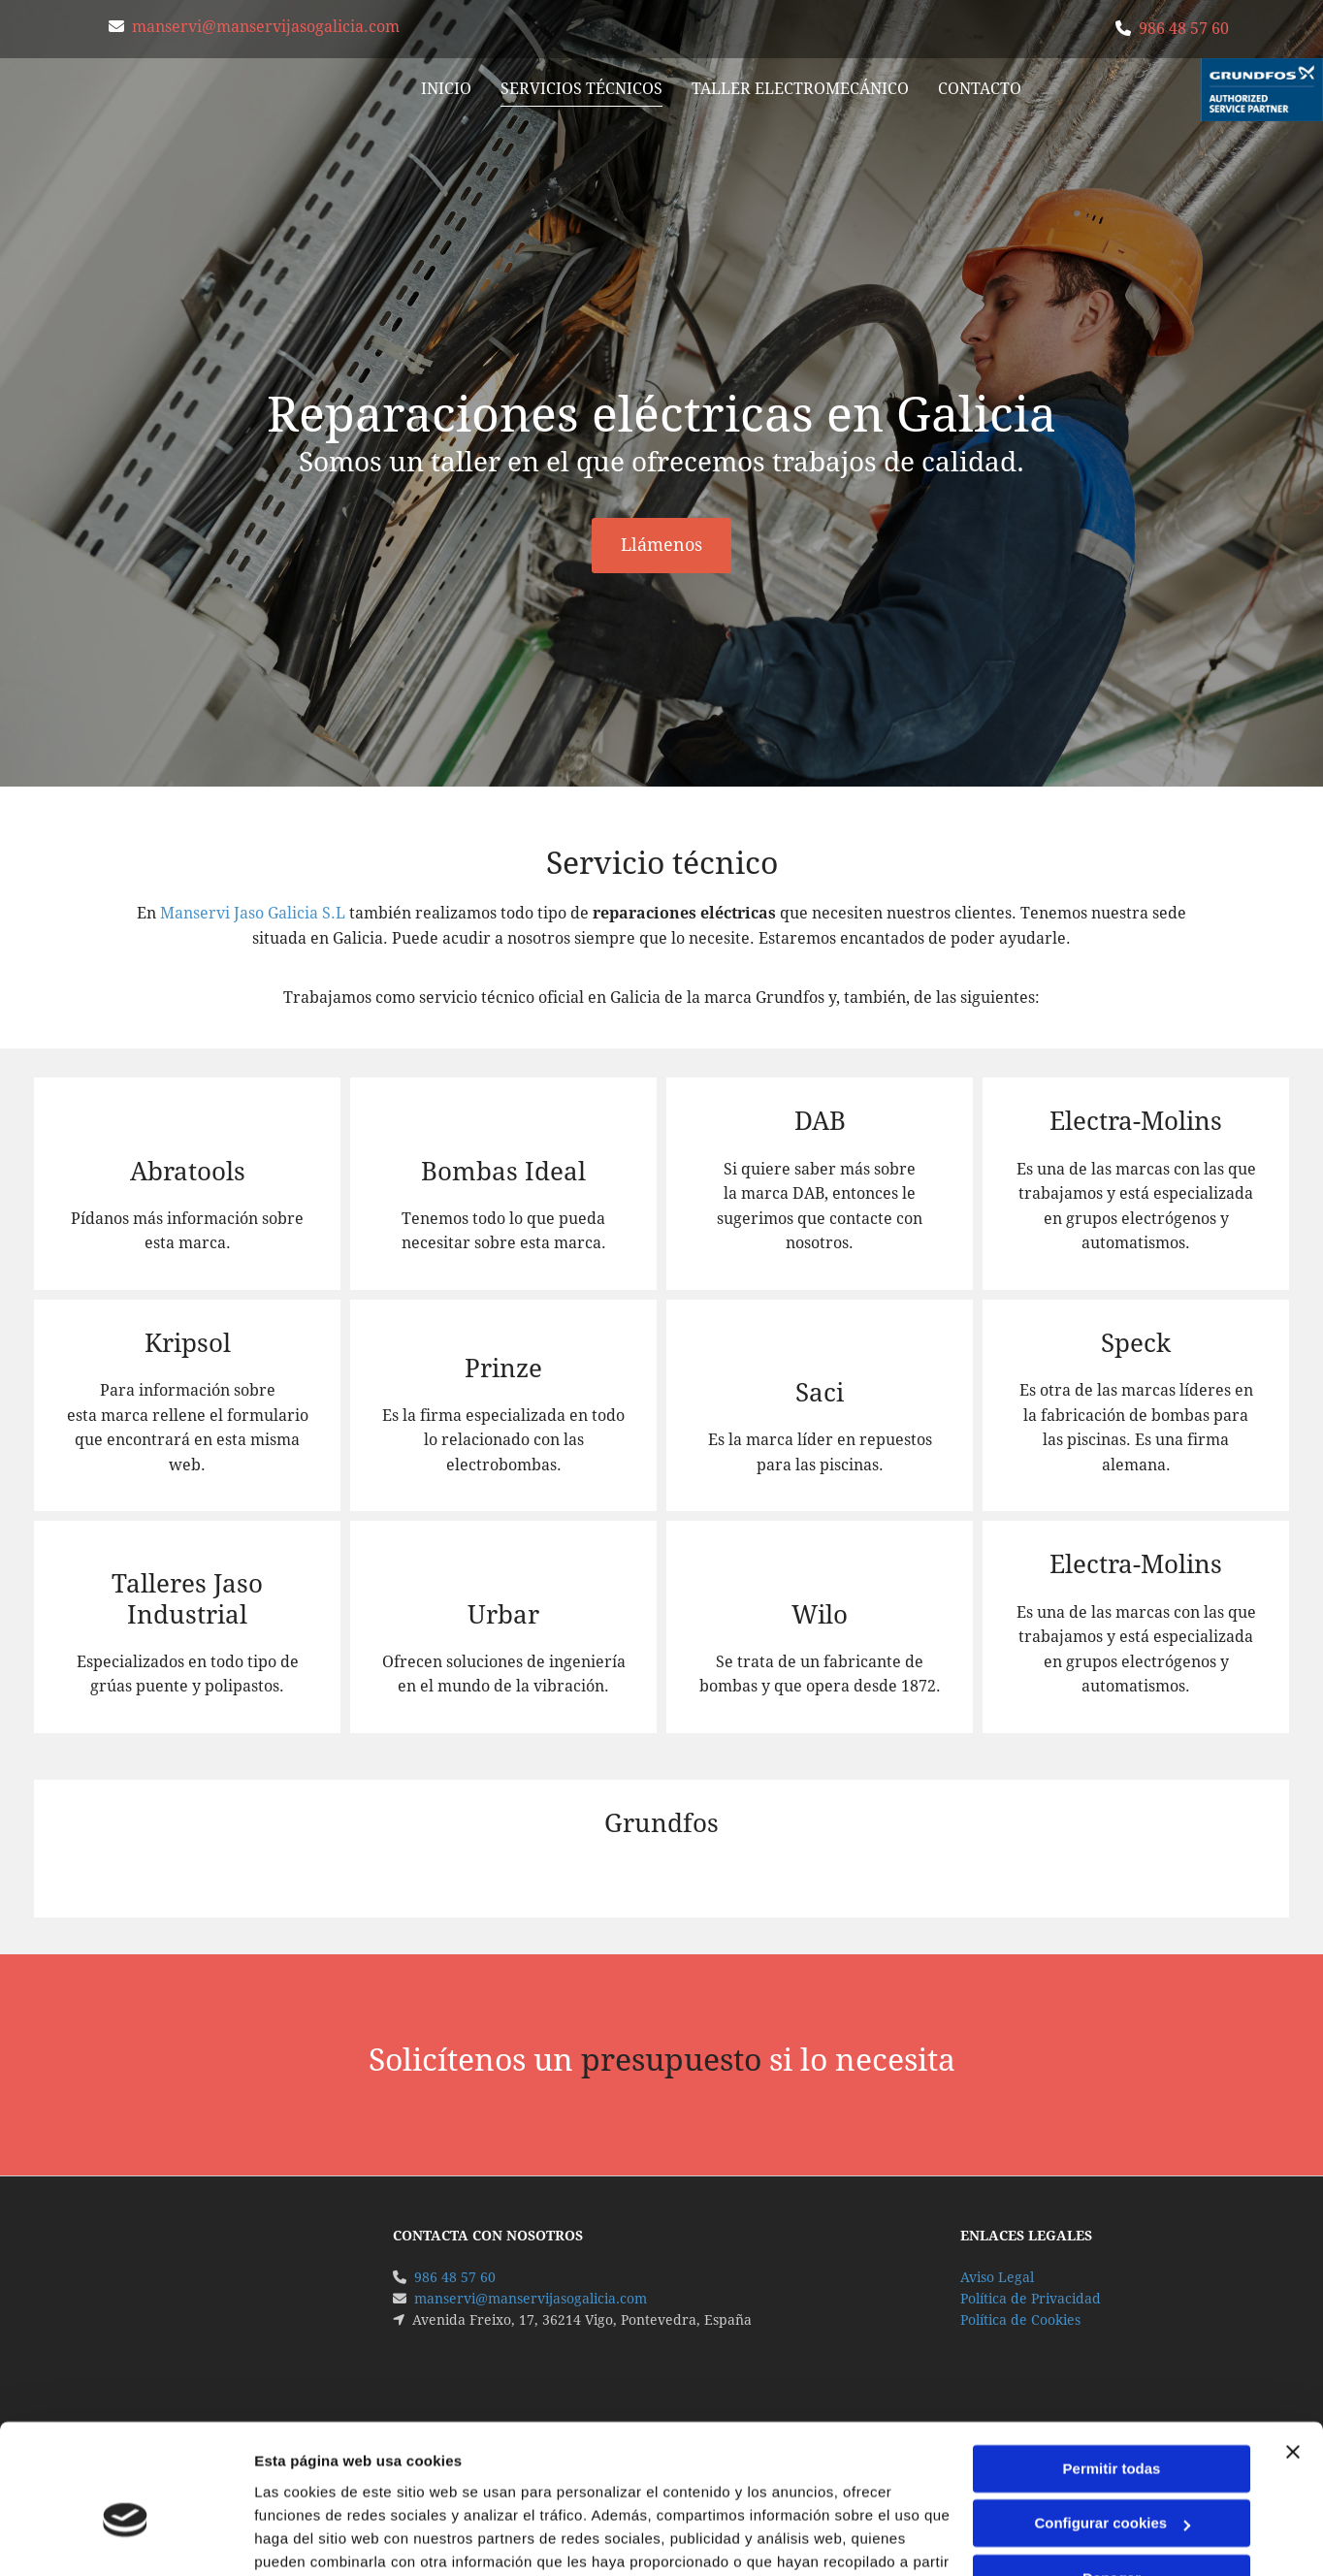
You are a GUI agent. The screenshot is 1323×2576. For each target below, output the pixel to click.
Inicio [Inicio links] (447, 89)
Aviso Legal (997, 2277)
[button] (661, 545)
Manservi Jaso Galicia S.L (252, 913)
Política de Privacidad (1030, 2298)
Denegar (1111, 2477)
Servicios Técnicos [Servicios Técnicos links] (582, 89)
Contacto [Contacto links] (980, 89)
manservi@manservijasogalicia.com (266, 26)
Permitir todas (1112, 2368)
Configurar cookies (1112, 2422)
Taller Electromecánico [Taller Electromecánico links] (801, 89)
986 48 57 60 (1184, 28)
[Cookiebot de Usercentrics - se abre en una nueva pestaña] (125, 2538)
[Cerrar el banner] (1293, 2351)
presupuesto (671, 2060)
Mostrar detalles (311, 2537)
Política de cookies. (616, 2484)
